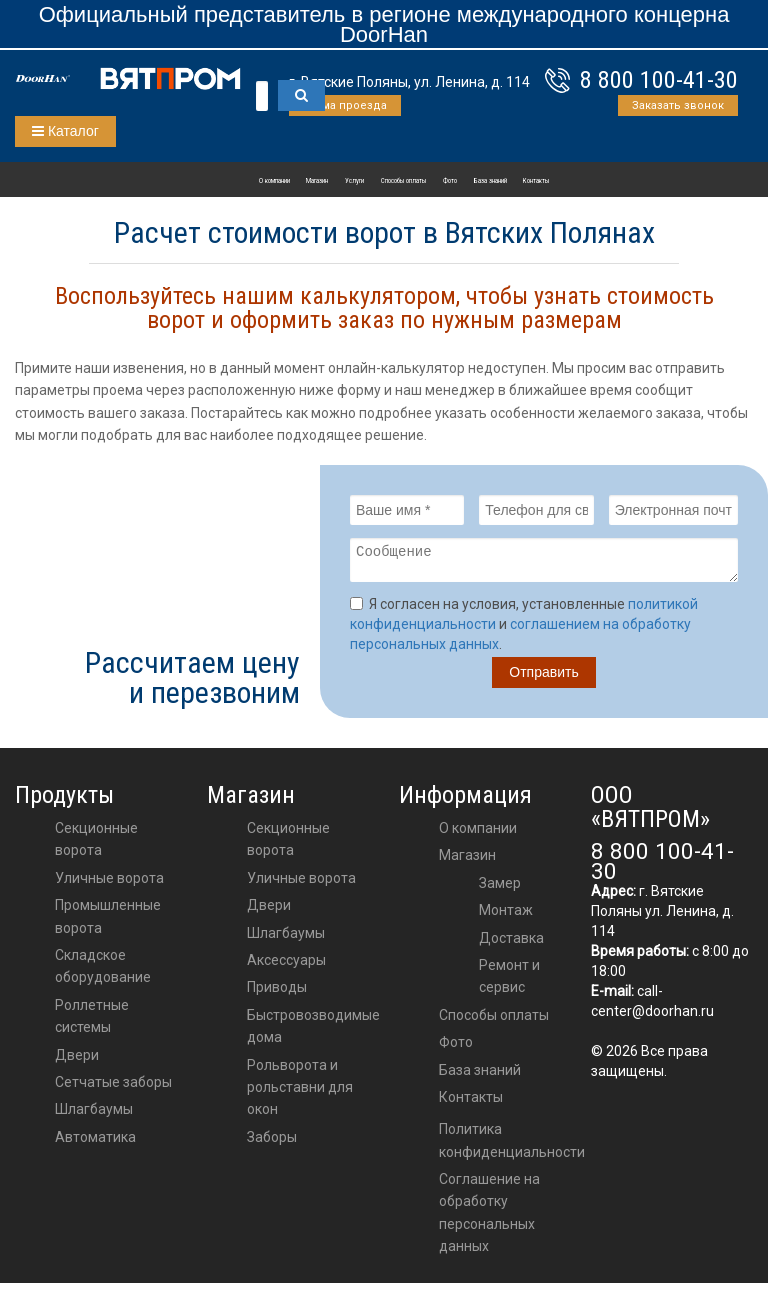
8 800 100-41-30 (659, 80)
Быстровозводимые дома (313, 1032)
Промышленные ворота (108, 922)
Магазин (317, 181)
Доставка (511, 944)
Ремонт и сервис (509, 982)
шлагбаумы (286, 939)
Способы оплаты (403, 181)
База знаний (490, 181)
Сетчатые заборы (113, 1088)
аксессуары (286, 966)
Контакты (536, 181)
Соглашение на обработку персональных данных (489, 1218)
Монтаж (506, 916)
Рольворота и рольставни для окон (300, 1093)
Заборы (272, 1143)
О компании (274, 181)
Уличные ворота (109, 884)
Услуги (354, 181)
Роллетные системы (92, 1022)
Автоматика (95, 1143)
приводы (277, 993)
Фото (450, 181)
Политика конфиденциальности (512, 1146)
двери (269, 911)
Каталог (65, 131)
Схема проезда (345, 105)
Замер (500, 889)
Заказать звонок (678, 105)
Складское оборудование (103, 972)
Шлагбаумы (94, 1115)
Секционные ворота (96, 845)
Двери (77, 1061)
